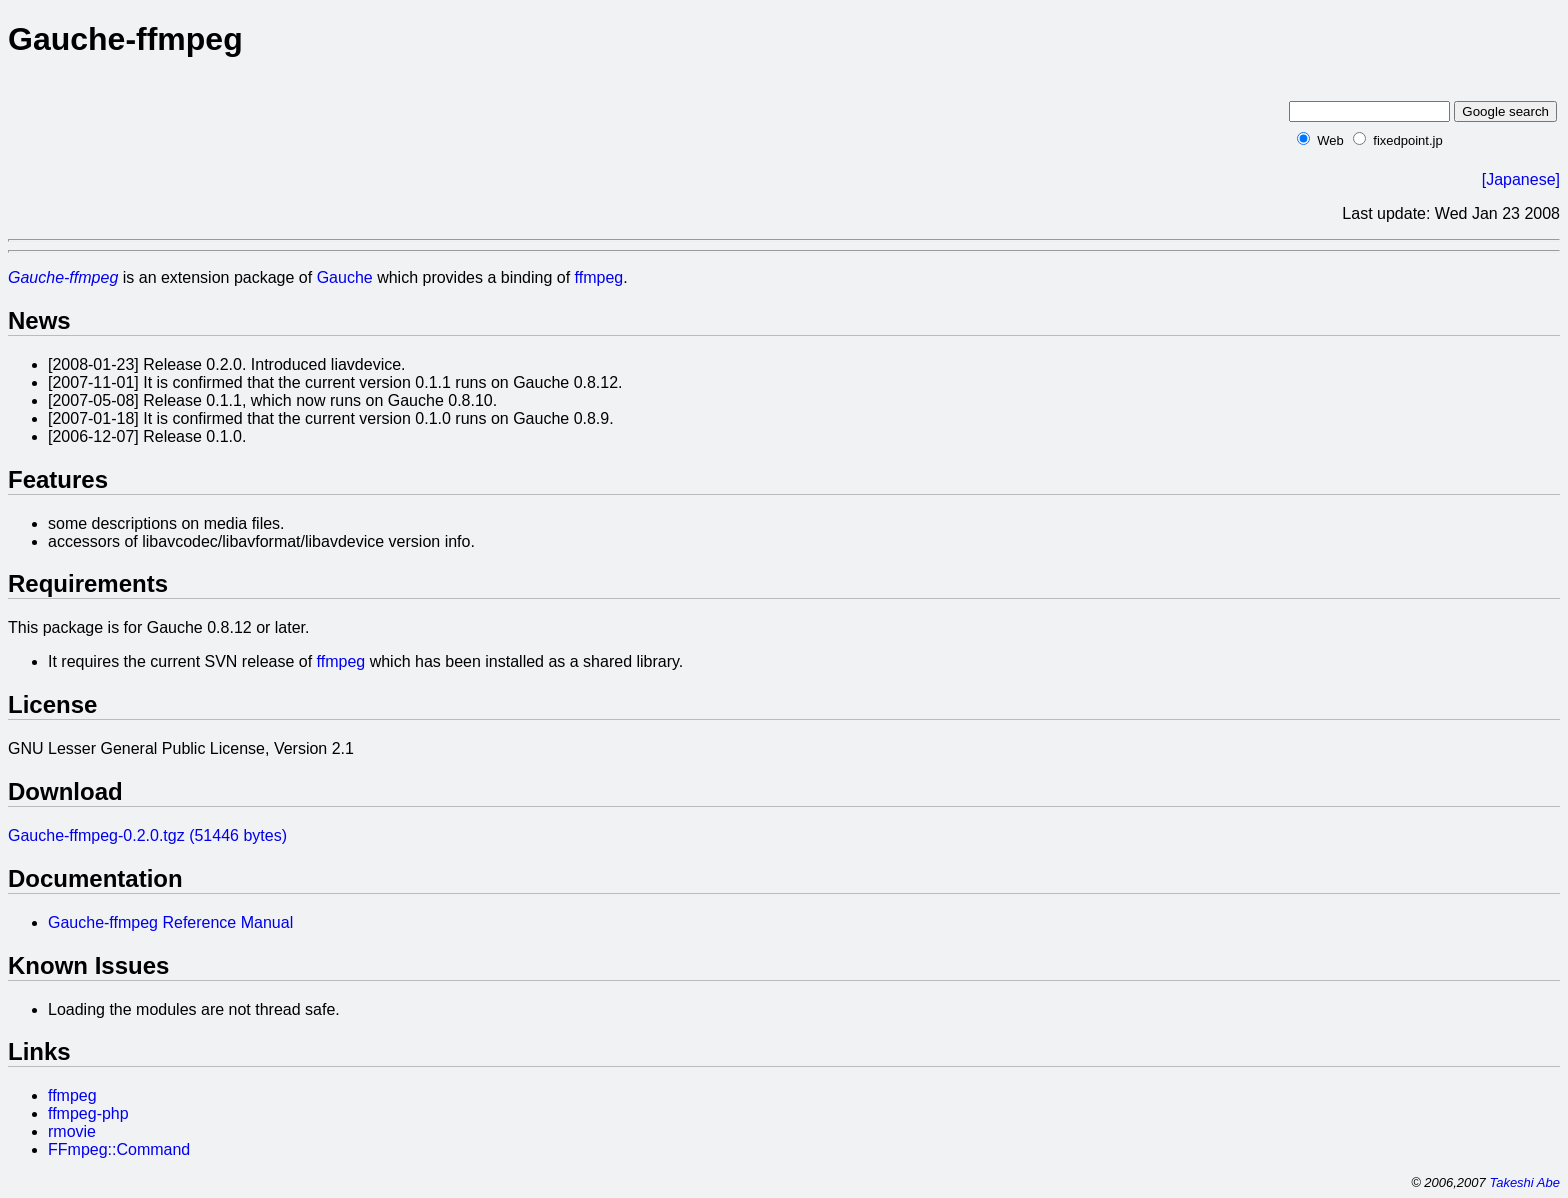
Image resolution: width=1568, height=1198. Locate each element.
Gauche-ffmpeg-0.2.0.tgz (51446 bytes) (147, 835)
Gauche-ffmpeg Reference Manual (170, 922)
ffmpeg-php (88, 1113)
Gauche (345, 277)
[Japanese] (1521, 179)
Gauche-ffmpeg (63, 277)
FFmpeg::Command (119, 1149)
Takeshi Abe (1524, 1182)
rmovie (72, 1131)
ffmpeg (599, 277)
